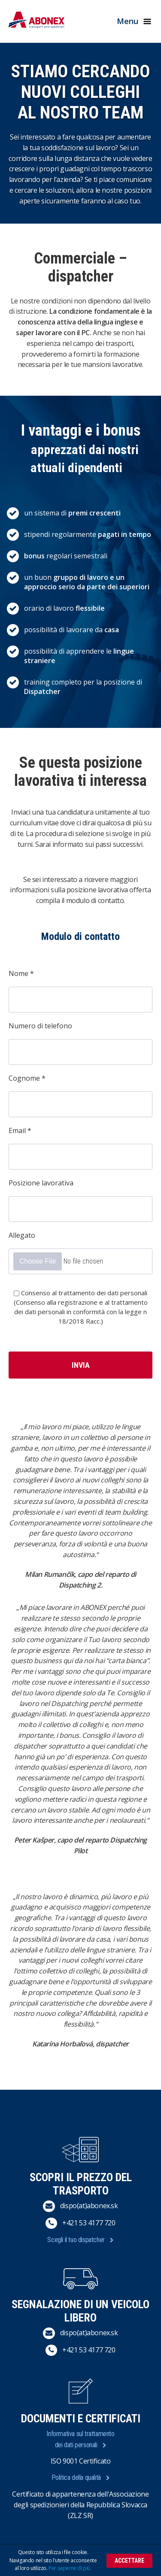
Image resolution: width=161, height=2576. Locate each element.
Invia (81, 1365)
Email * (20, 1130)
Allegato (22, 1235)
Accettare (129, 2560)
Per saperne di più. (70, 2568)
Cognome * (27, 1078)
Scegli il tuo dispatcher (75, 2240)
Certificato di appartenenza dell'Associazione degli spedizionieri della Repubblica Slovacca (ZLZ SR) (80, 2504)
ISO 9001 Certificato (81, 2461)
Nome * (21, 973)
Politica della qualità (76, 2477)
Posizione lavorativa (41, 1183)
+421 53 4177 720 (88, 2222)
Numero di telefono (40, 1025)
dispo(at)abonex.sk (89, 2205)
